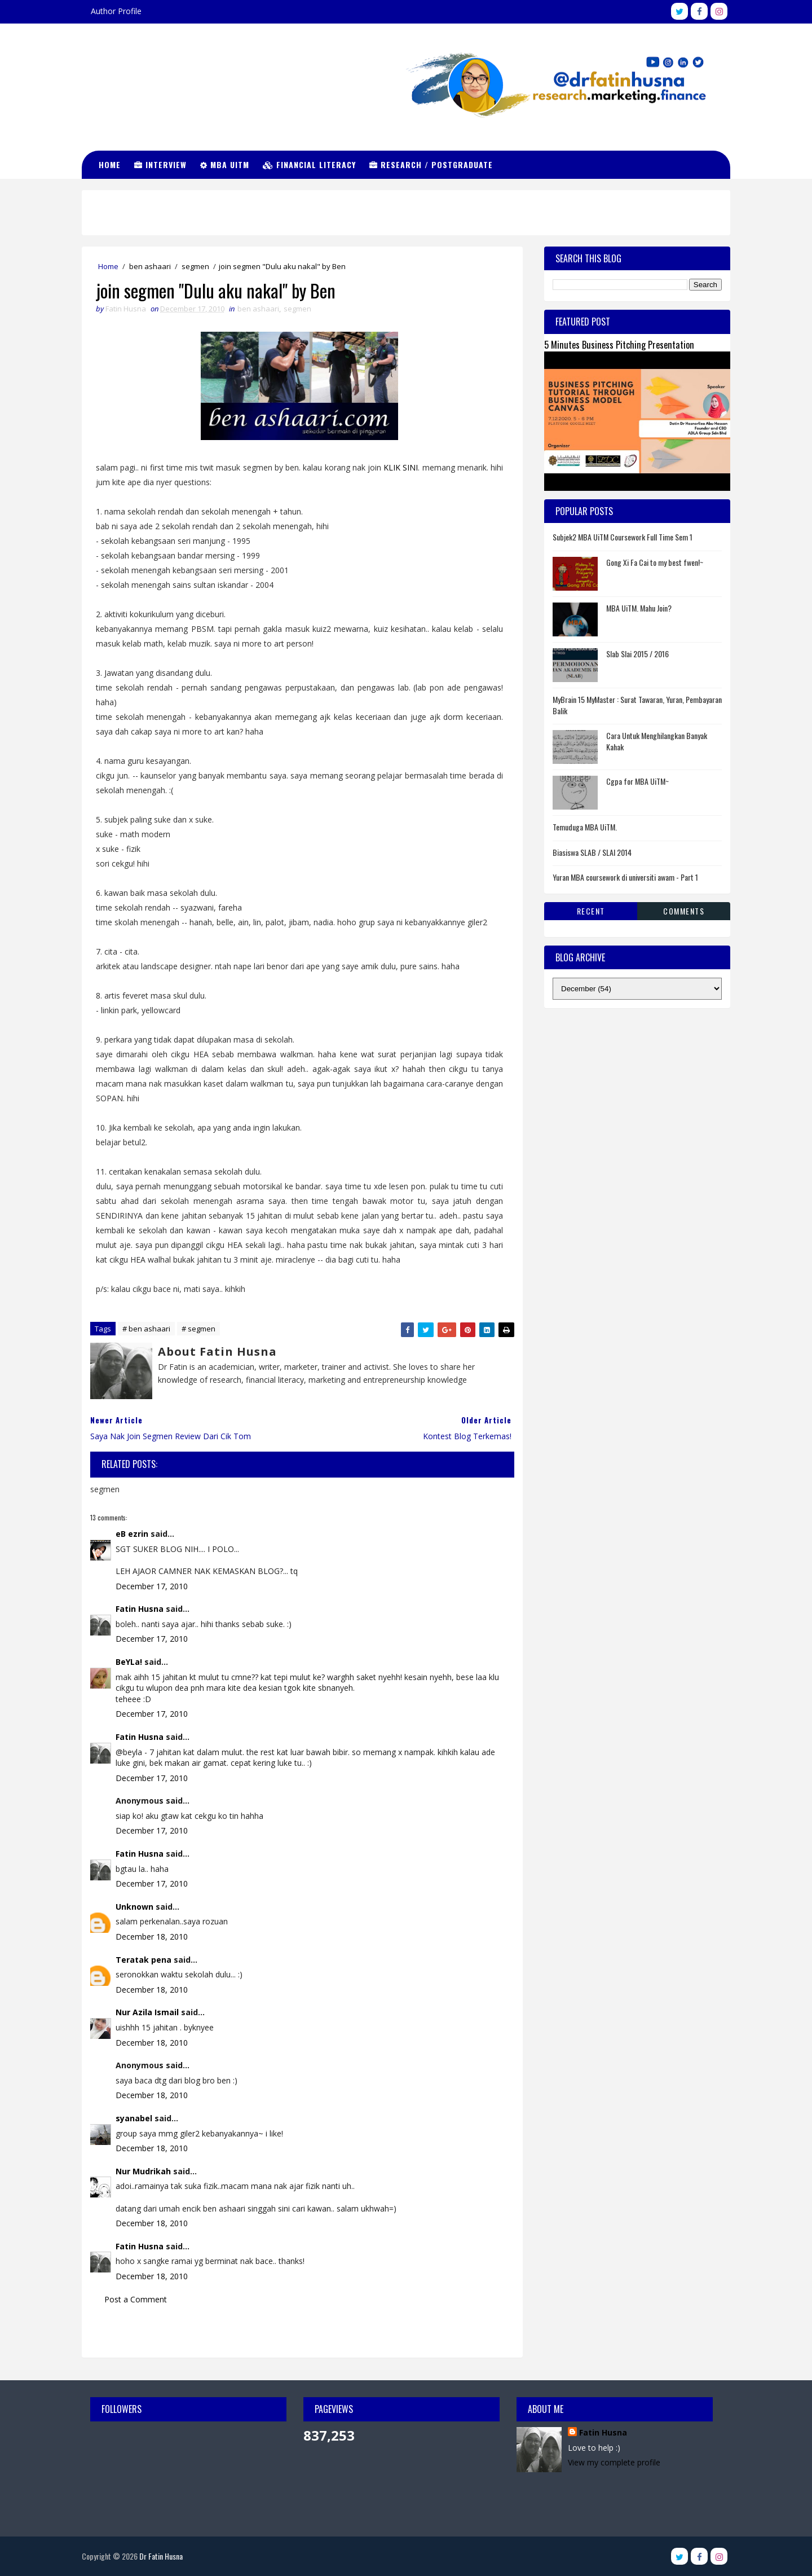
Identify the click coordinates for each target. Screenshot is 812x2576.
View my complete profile (614, 2462)
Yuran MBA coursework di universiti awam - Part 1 (625, 877)
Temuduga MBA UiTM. (585, 827)
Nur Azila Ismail (147, 2012)
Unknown (134, 1906)
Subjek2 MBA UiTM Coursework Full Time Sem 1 (622, 537)
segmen (195, 266)
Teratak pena (143, 1959)
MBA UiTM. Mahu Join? (639, 608)
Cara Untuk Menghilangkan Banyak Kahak (656, 741)
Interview (160, 164)
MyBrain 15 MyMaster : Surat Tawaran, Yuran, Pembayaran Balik (637, 704)
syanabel (134, 2118)
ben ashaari (150, 266)
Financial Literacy (309, 164)
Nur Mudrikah (143, 2171)
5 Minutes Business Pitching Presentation (619, 344)
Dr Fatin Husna (138, 73)
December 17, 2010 (152, 1586)
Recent (591, 911)
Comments (683, 911)
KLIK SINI (400, 467)
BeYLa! (129, 1661)
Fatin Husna (140, 1608)
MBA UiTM (224, 164)
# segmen (198, 1329)
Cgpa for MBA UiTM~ (637, 781)
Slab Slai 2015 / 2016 (637, 654)
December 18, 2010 (152, 1936)
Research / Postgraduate (431, 164)
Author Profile (116, 11)
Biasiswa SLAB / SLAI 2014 (592, 852)
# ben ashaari (146, 1329)
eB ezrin (132, 1533)
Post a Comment (135, 2299)
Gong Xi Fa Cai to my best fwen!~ (654, 562)
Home (110, 164)
